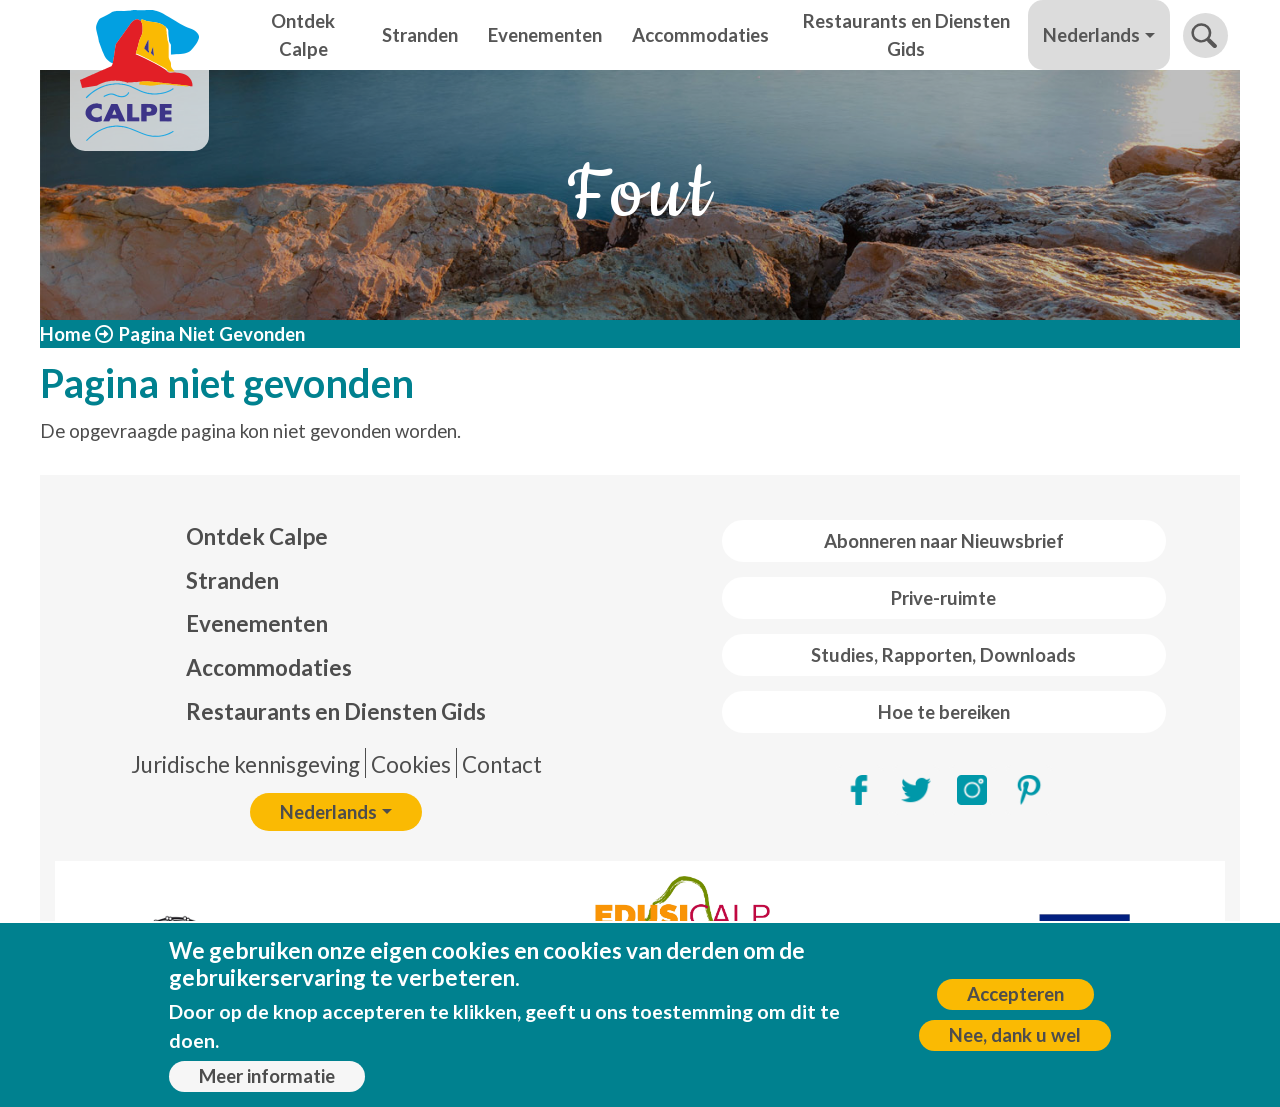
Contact (502, 764)
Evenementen (545, 35)
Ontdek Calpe (303, 35)
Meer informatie (267, 1083)
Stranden (420, 35)
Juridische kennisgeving (245, 764)
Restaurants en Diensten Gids (906, 35)
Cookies (411, 764)
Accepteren (1015, 1001)
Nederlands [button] (1091, 35)
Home (65, 334)
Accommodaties (700, 35)
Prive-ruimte (943, 598)
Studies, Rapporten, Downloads (943, 655)
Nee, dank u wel (1015, 1042)
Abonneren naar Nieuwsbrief (944, 541)
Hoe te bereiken (944, 712)
